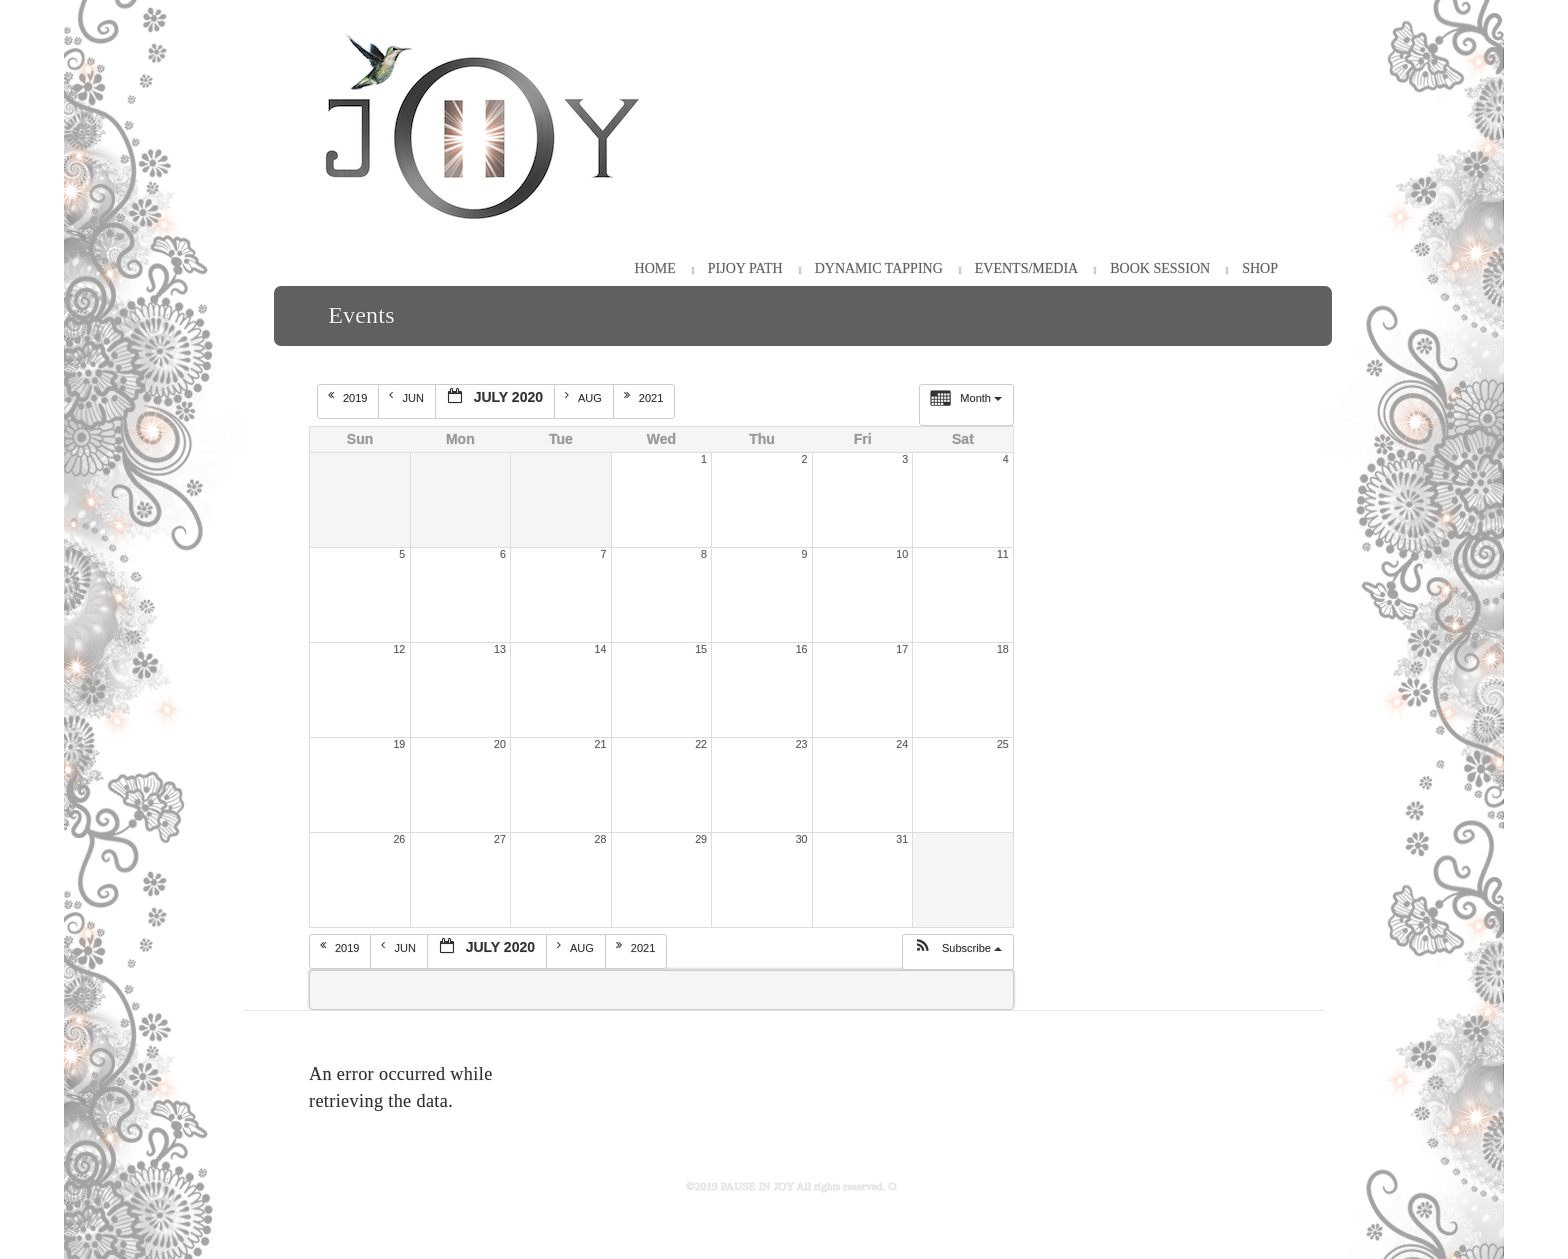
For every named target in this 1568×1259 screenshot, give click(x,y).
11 (1003, 554)
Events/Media (1026, 268)
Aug (585, 397)
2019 (349, 397)
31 (902, 839)
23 (802, 744)
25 (1003, 744)
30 (802, 839)
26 (399, 839)
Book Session (1160, 268)
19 (399, 744)
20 (500, 744)
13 (500, 649)
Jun (407, 397)
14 (601, 649)
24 (902, 744)
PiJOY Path (745, 268)
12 (399, 649)
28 (601, 839)
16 (802, 649)
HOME (655, 268)
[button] (957, 952)
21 (601, 744)
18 (1003, 649)
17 (902, 649)
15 (701, 649)
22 (701, 744)
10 (902, 554)
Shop (1260, 268)
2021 (645, 397)
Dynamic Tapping (879, 268)
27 (500, 839)
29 (701, 839)
